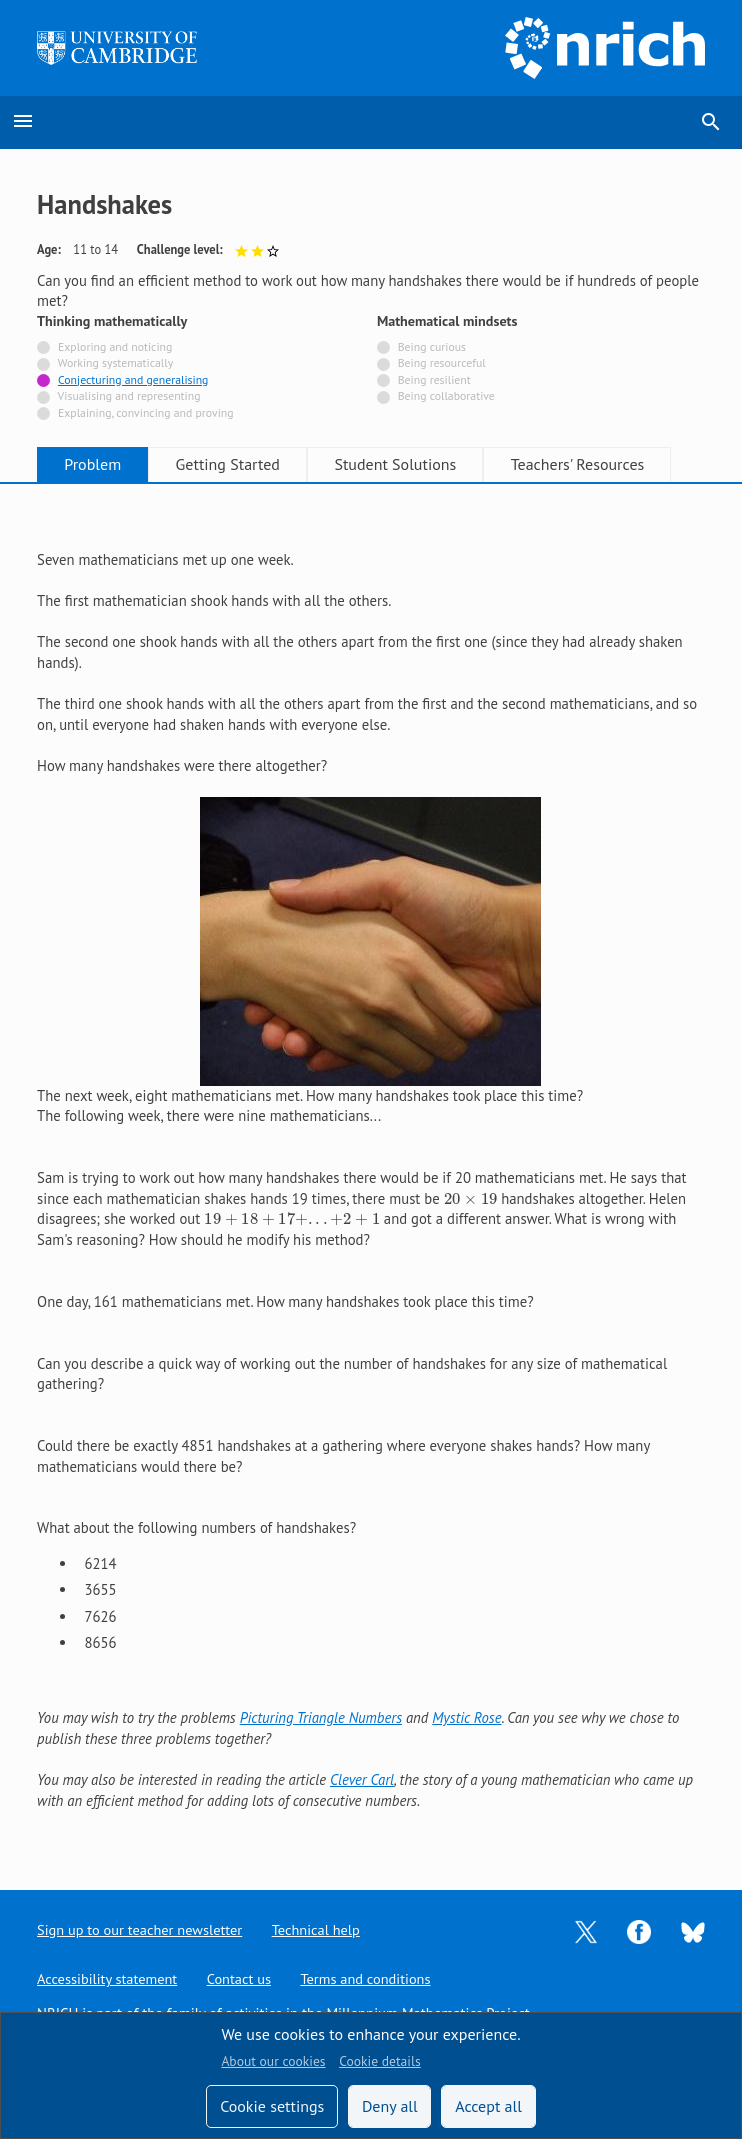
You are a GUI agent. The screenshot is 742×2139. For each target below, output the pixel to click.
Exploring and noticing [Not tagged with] (115, 346)
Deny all (390, 2106)
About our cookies (273, 2061)
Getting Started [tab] (231, 464)
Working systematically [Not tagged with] (116, 362)
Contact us (243, 1978)
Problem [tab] (93, 464)
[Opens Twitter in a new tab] (586, 1929)
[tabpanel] (371, 1170)
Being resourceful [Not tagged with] (442, 362)
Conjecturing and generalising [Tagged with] (133, 379)
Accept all (488, 2106)
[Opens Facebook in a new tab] (639, 1929)
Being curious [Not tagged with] (432, 346)
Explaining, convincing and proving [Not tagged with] (146, 412)
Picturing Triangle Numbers (321, 1717)
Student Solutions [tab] (400, 464)
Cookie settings (272, 2106)
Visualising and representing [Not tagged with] (129, 395)
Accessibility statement (108, 1978)
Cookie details (379, 2061)
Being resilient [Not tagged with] (434, 379)
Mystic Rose (466, 1717)
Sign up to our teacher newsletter (142, 1928)
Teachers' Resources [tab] (585, 464)
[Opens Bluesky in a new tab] (693, 1929)
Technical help (322, 1928)
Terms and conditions (371, 1978)
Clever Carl (362, 1779)
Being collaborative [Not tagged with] (446, 395)
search (711, 122)
